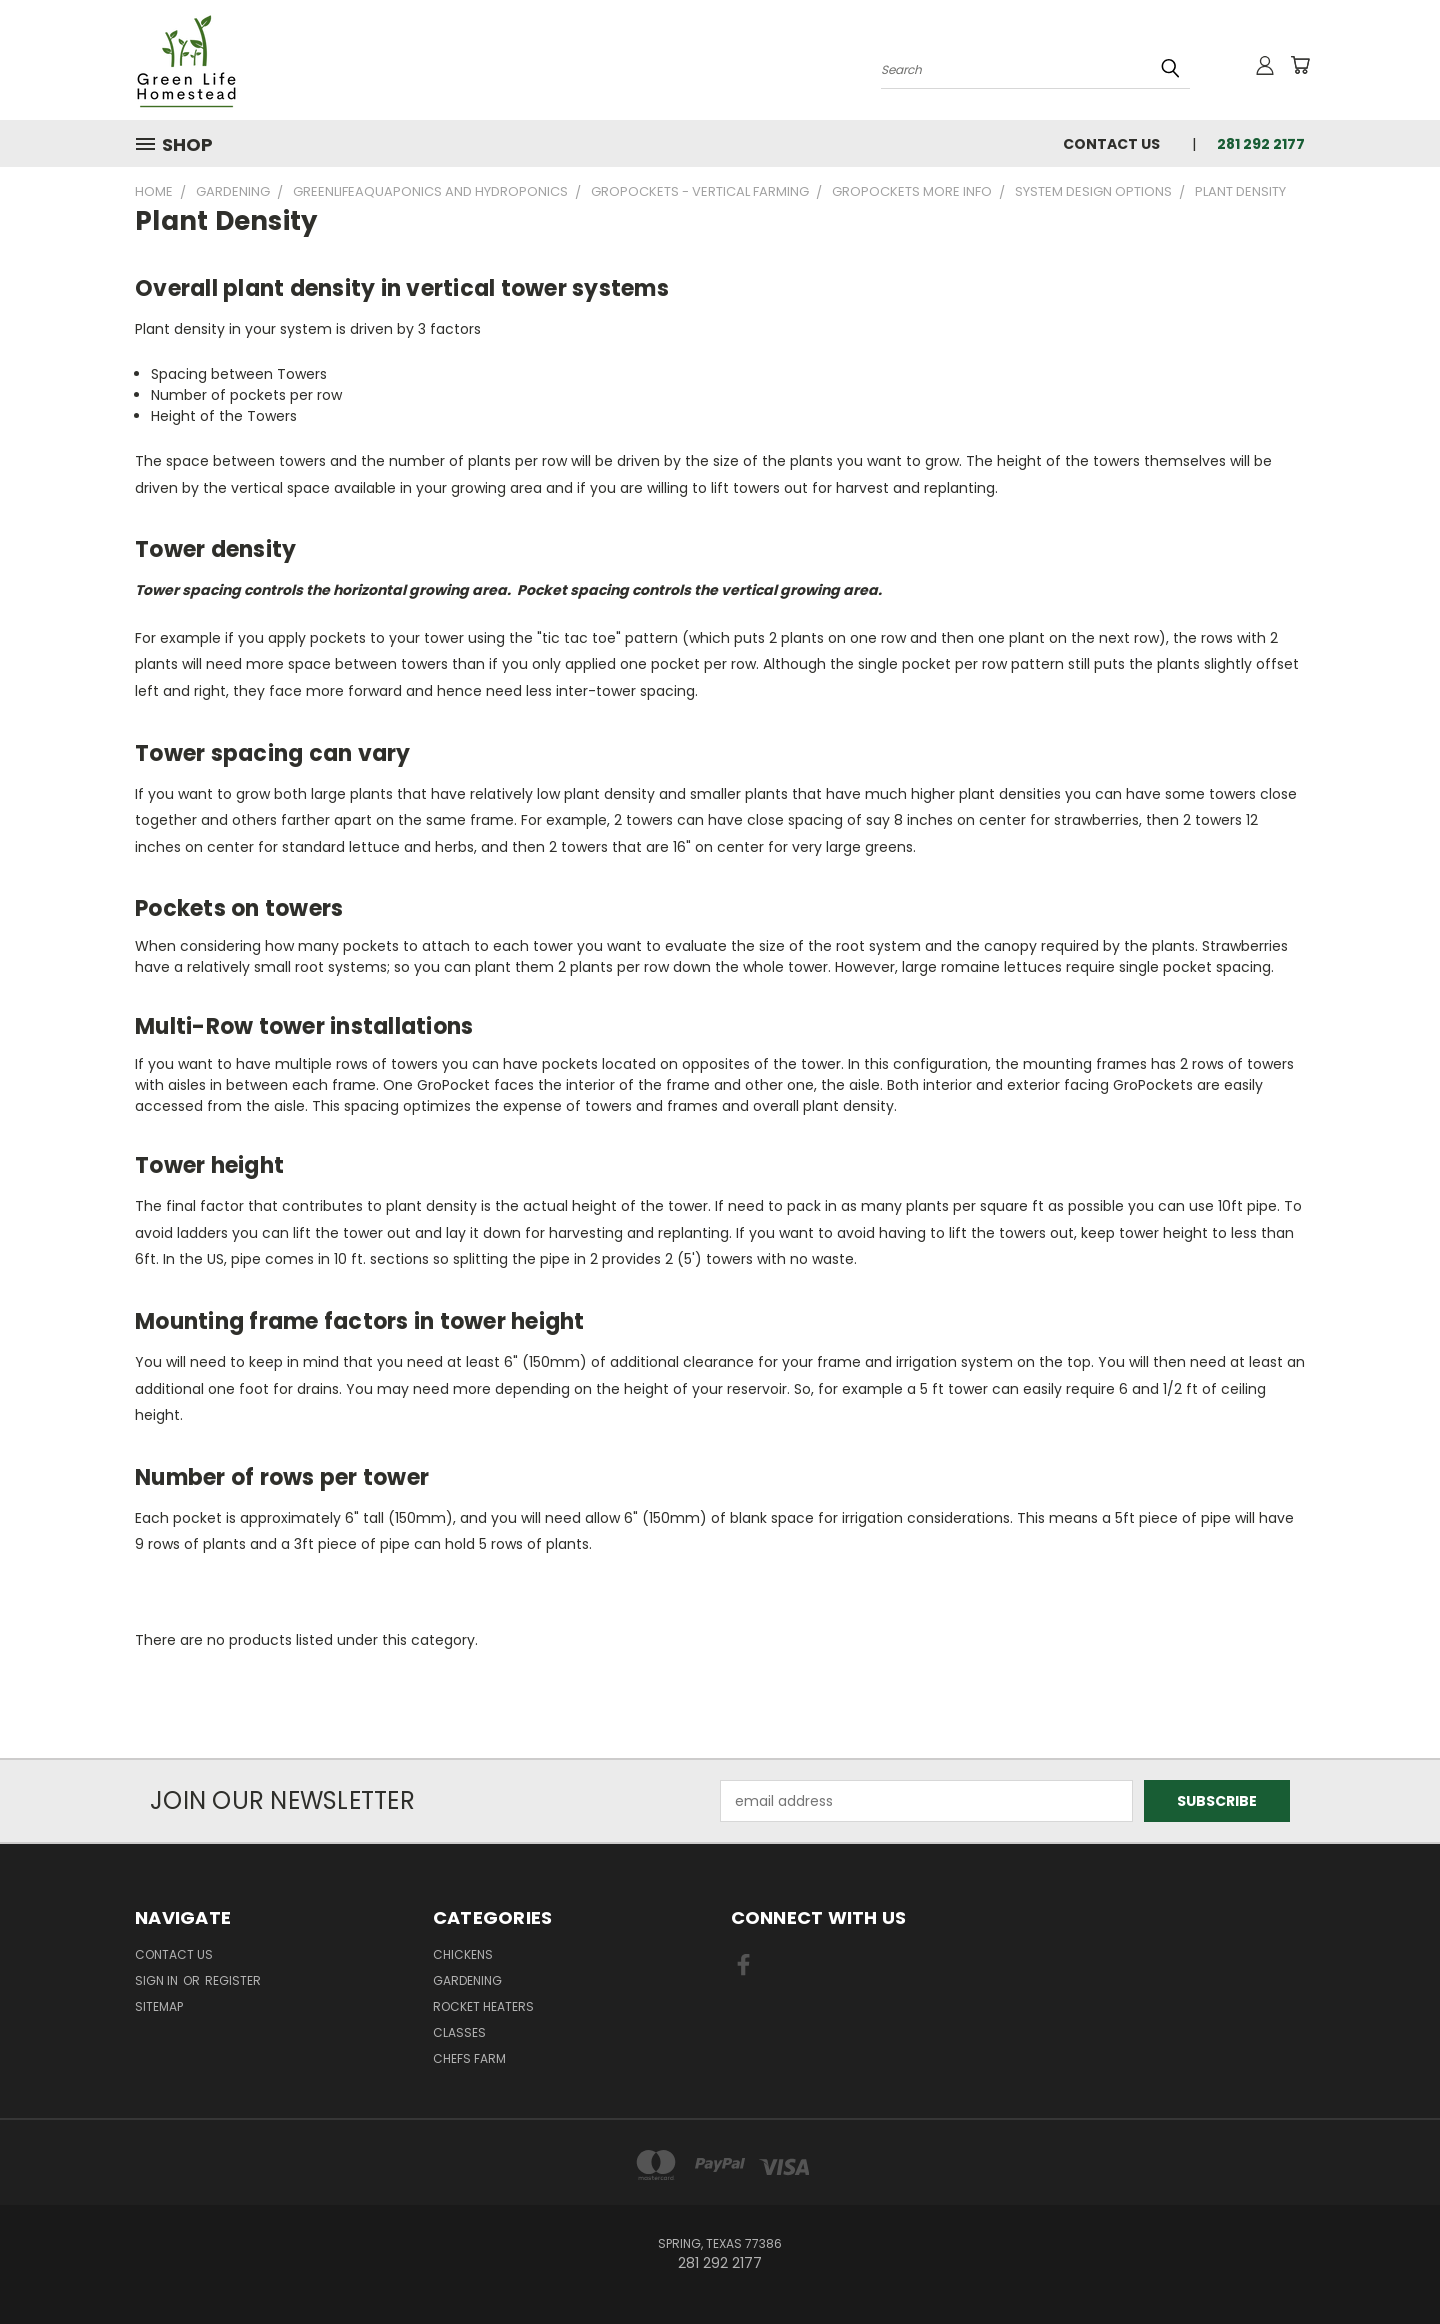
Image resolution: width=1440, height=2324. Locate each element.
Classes (459, 2032)
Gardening (467, 1980)
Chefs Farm (469, 2058)
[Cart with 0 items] (1300, 65)
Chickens (463, 1954)
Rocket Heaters (483, 2006)
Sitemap (159, 2006)
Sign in (158, 1980)
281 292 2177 (1261, 144)
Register (233, 1980)
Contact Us (1111, 144)
